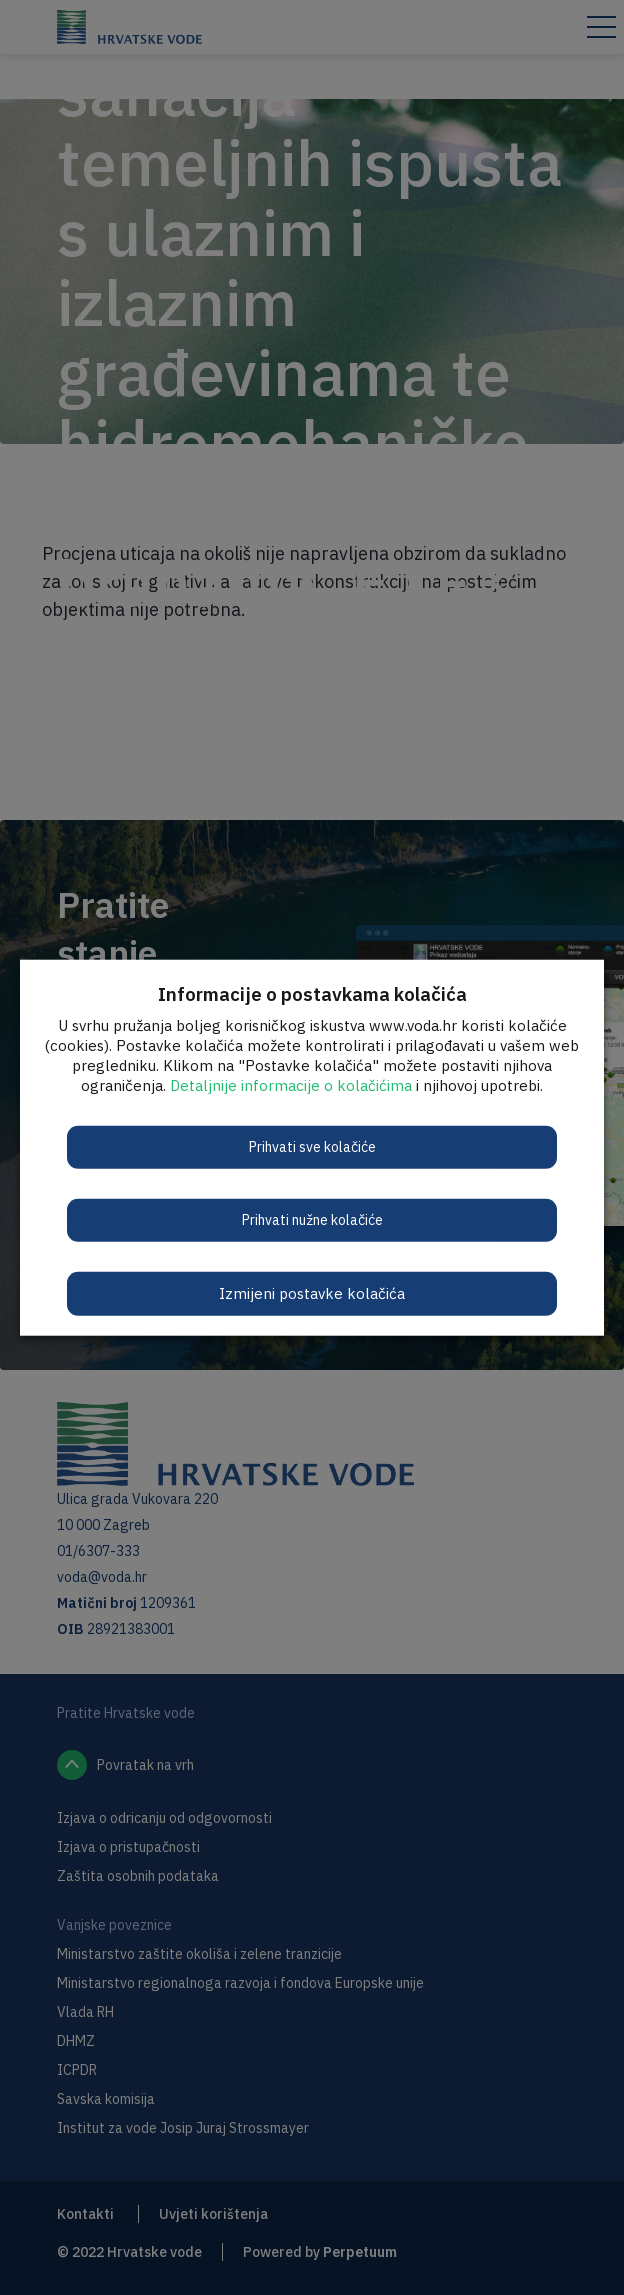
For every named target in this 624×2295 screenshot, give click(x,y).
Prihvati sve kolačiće (312, 1146)
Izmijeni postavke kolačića (312, 1292)
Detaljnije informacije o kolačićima (291, 1084)
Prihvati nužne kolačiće (312, 1219)
